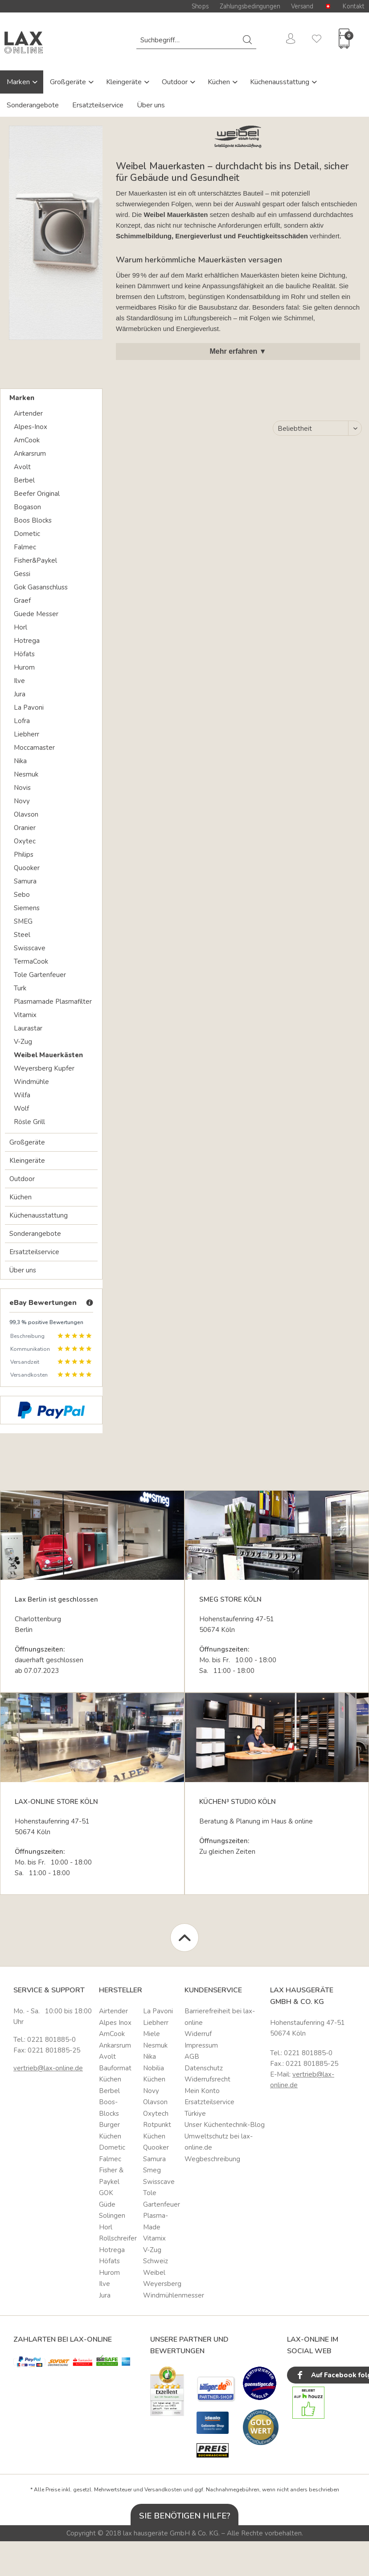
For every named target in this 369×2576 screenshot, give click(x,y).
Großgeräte (69, 82)
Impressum (201, 2045)
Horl (20, 627)
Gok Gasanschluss (41, 587)
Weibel (154, 2272)
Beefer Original (37, 493)
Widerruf (198, 2033)
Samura (25, 881)
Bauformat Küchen (115, 2074)
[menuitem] (196, 40)
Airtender (28, 413)
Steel (22, 934)
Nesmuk (26, 774)
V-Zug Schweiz (155, 2255)
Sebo (22, 894)
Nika (20, 760)
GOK (106, 2192)
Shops (200, 6)
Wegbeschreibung (212, 2159)
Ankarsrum (30, 453)
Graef (22, 600)
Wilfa (22, 1095)
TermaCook (31, 961)
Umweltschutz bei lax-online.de (218, 2142)
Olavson (26, 814)
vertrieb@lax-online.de (48, 2068)
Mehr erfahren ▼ (238, 351)
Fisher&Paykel (35, 560)
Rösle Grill (29, 1121)
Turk (20, 988)
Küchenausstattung (280, 82)
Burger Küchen (110, 2130)
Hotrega (27, 640)
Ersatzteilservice (97, 105)
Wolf (21, 1108)
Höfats (24, 654)
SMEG (23, 921)
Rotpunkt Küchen (157, 2130)
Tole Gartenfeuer (40, 974)
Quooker (27, 867)
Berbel (24, 480)
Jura (19, 694)
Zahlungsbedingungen (250, 6)
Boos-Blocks (109, 2108)
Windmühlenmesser (161, 2295)
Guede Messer (36, 613)
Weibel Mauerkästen (48, 1055)
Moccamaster (34, 747)
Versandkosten (163, 2489)
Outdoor (175, 82)
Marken (19, 82)
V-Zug (23, 1041)
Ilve (19, 680)
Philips (23, 854)
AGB (191, 2056)
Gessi (22, 573)
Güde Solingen (112, 2210)
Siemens (27, 908)
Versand (302, 6)
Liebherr (26, 734)
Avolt (22, 466)
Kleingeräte (125, 82)
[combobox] (196, 40)
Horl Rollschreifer (117, 2233)
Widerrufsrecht (207, 2079)
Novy (22, 801)
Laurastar (28, 1028)
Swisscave (29, 948)
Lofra (22, 720)
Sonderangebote (33, 105)
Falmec (25, 547)
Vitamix (25, 1014)
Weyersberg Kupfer (44, 1068)
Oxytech (155, 2113)
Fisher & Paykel (111, 2176)
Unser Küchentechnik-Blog (224, 2124)
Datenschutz (203, 2068)
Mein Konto (202, 2090)
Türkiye (195, 2113)
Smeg (152, 2170)
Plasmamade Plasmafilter (53, 1001)
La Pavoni (29, 707)
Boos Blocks (33, 520)
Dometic (27, 533)
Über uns (151, 105)
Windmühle (31, 1081)
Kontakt (354, 6)
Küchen (220, 82)
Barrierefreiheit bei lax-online (219, 2017)
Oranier (25, 827)
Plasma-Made (155, 2221)
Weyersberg (161, 2283)
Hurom (24, 667)
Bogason (27, 507)
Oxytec (25, 841)
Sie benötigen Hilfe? (184, 2515)
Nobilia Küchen (154, 2074)
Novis (22, 787)
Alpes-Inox (30, 426)
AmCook (27, 440)
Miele (151, 2033)
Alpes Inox (115, 2022)
